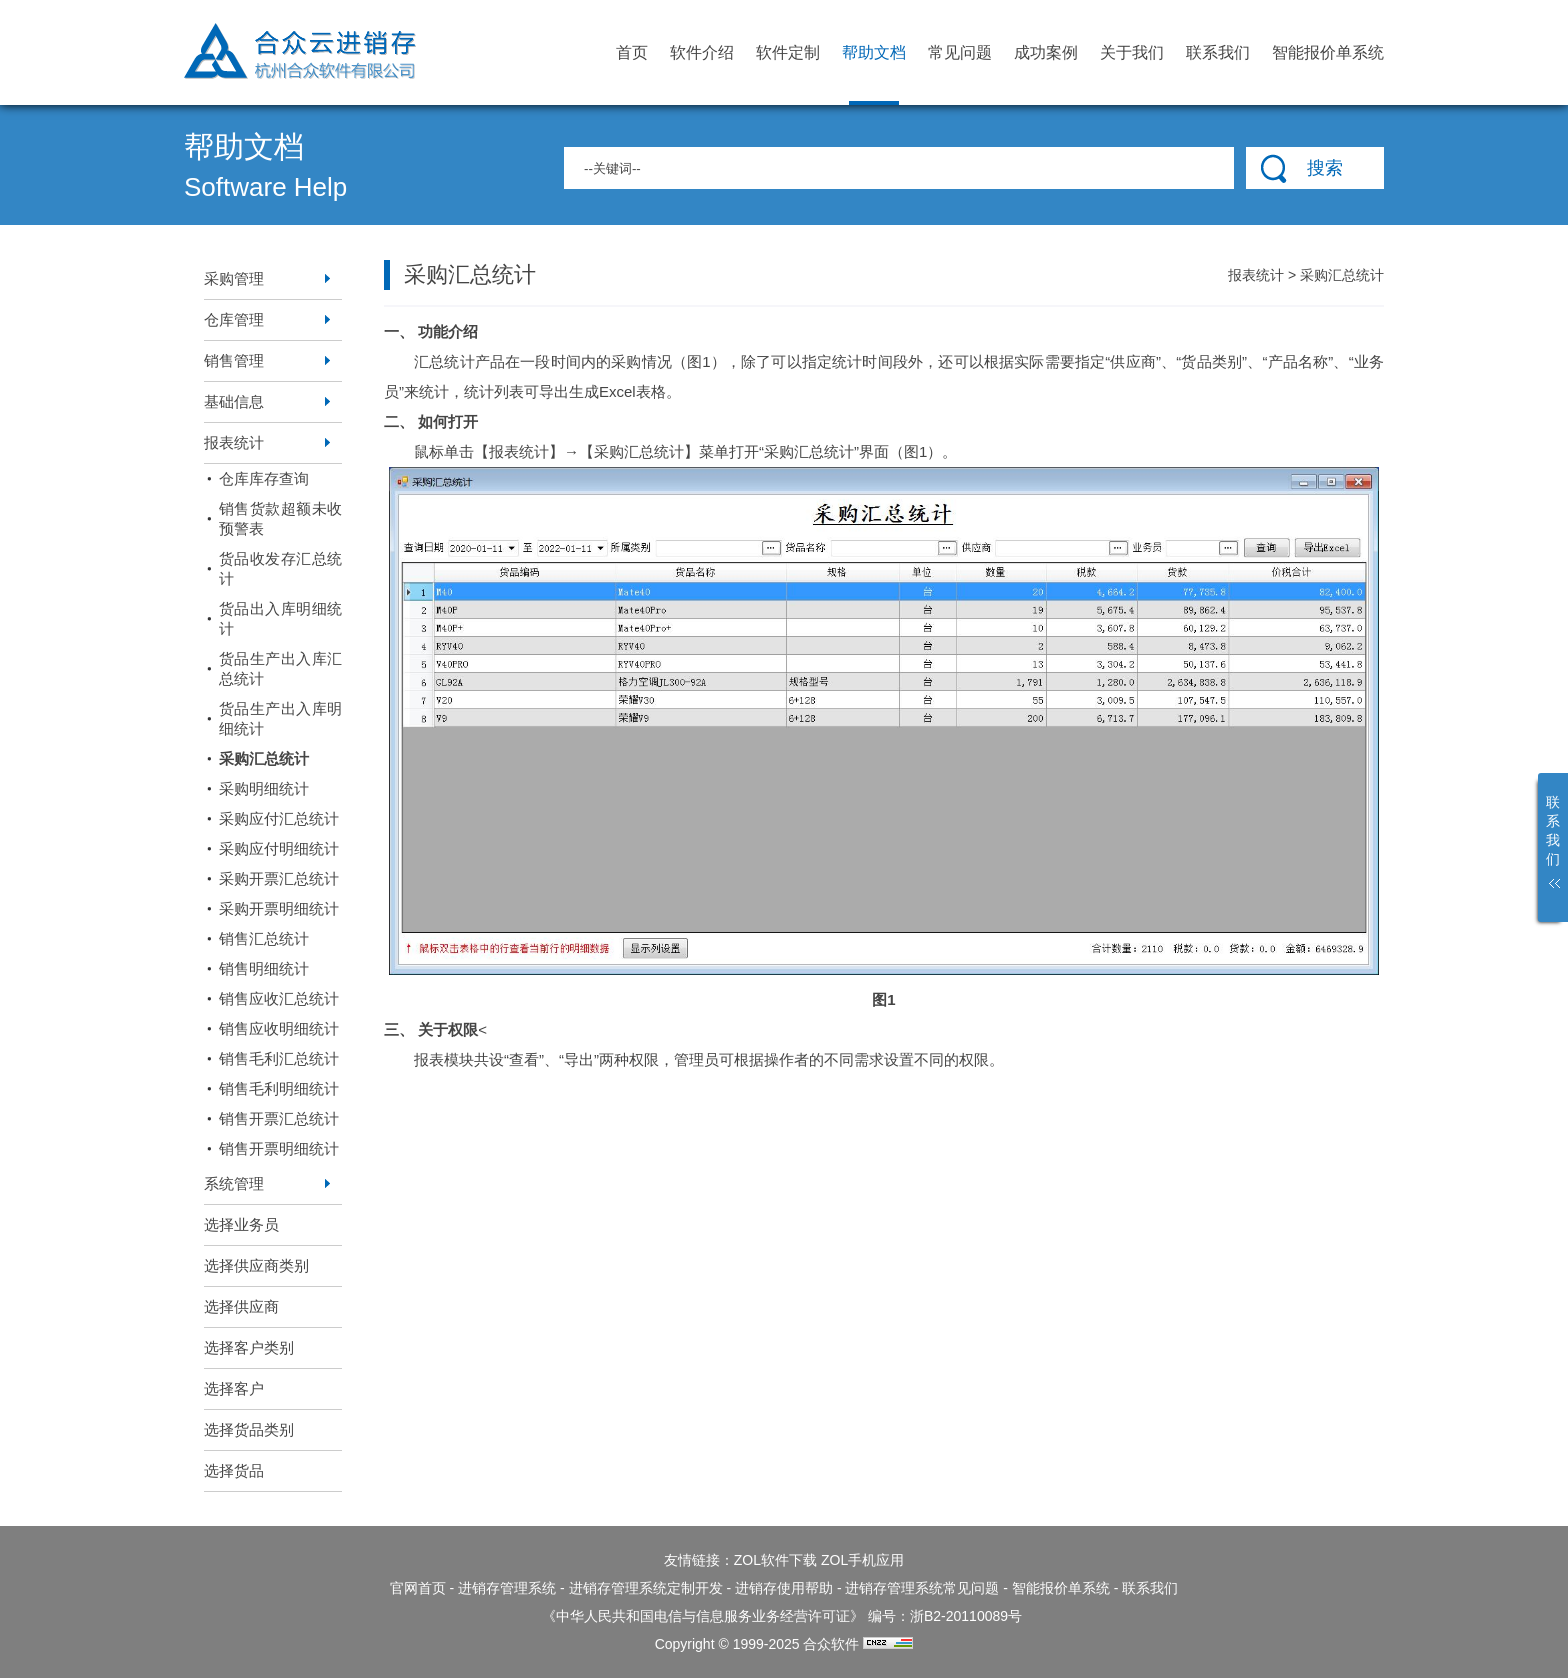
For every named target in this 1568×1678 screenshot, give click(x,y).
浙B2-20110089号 (966, 1616)
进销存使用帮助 (784, 1588)
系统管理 (234, 1183)
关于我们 (1132, 52)
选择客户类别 (249, 1347)
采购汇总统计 (264, 758)
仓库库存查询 (264, 478)
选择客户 (234, 1388)
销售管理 (234, 360)
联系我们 (1218, 52)
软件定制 (788, 52)
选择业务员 (241, 1224)
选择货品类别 (249, 1429)
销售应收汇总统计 (279, 998)
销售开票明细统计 (279, 1148)
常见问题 (960, 52)
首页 (632, 52)
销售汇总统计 (264, 938)
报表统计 (234, 442)
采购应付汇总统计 (279, 818)
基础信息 (234, 401)
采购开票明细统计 (279, 908)
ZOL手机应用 (862, 1560)
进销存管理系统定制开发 (646, 1588)
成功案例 (1046, 52)
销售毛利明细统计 (279, 1088)
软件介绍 (702, 52)
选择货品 (234, 1470)
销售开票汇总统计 (279, 1118)
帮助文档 (874, 74)
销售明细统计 (264, 968)
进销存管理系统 (507, 1588)
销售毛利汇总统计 (279, 1058)
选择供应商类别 (256, 1265)
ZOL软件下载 (775, 1560)
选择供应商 (241, 1306)
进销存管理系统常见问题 (922, 1588)
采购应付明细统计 (279, 848)
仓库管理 (234, 319)
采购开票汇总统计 (279, 878)
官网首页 (418, 1588)
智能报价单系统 (1328, 52)
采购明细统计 (264, 788)
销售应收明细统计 (279, 1028)
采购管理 (234, 278)
